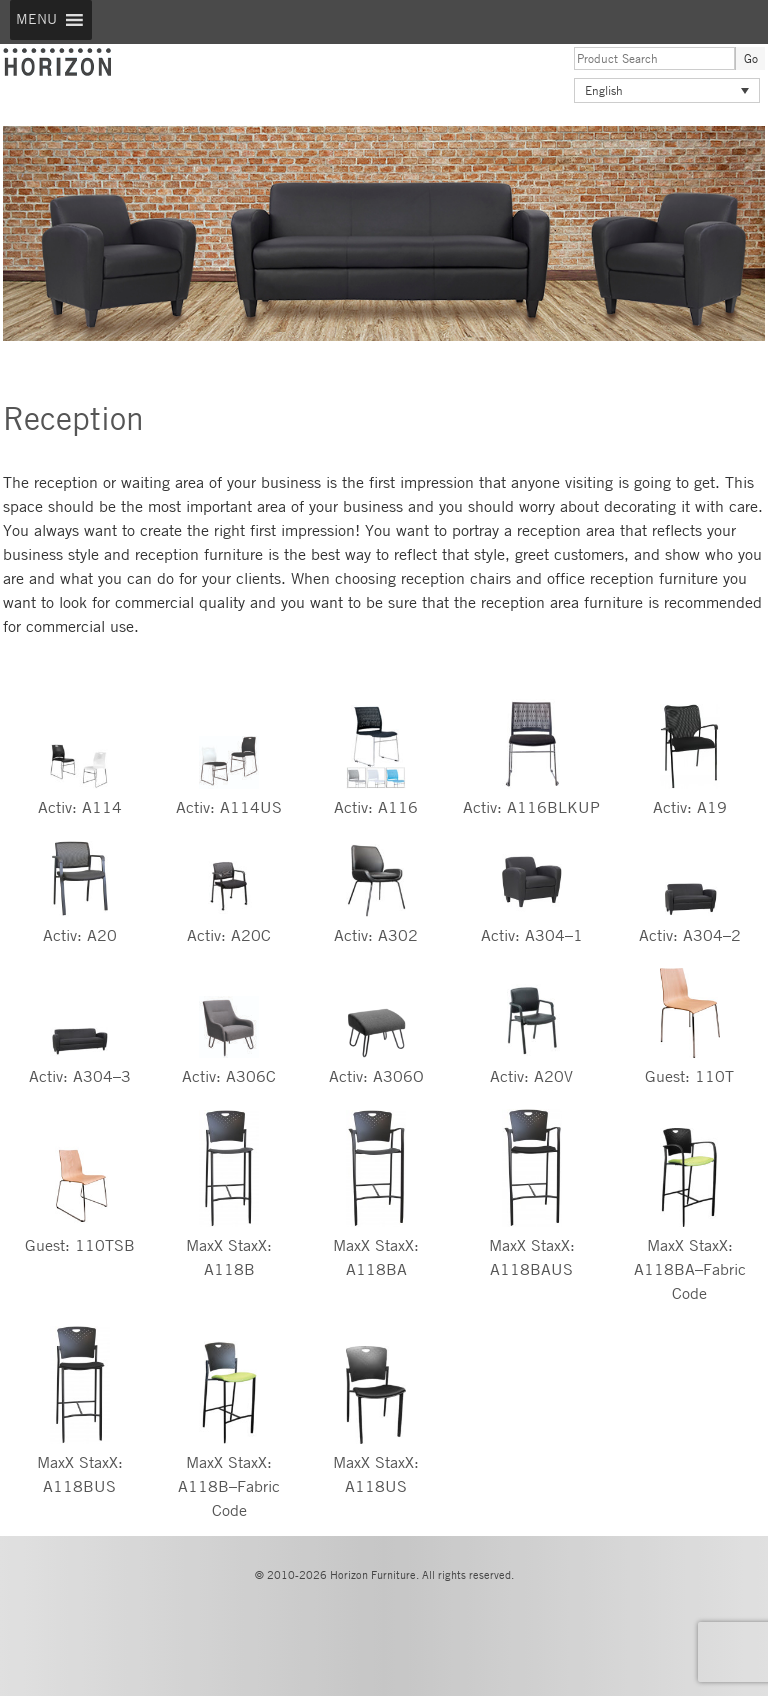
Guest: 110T (689, 1076)
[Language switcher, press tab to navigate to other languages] (667, 90)
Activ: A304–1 (532, 935)
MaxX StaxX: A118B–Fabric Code (229, 1486)
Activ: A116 (376, 807)
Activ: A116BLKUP (531, 807)
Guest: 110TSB (80, 1245)
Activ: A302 (376, 935)
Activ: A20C (229, 935)
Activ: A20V (531, 1076)
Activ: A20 (80, 935)
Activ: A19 (690, 807)
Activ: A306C (229, 1076)
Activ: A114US (229, 807)
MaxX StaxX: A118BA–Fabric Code (690, 1269)
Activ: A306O (376, 1076)
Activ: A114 (80, 807)
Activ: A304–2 (690, 935)
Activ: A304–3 (80, 1076)
